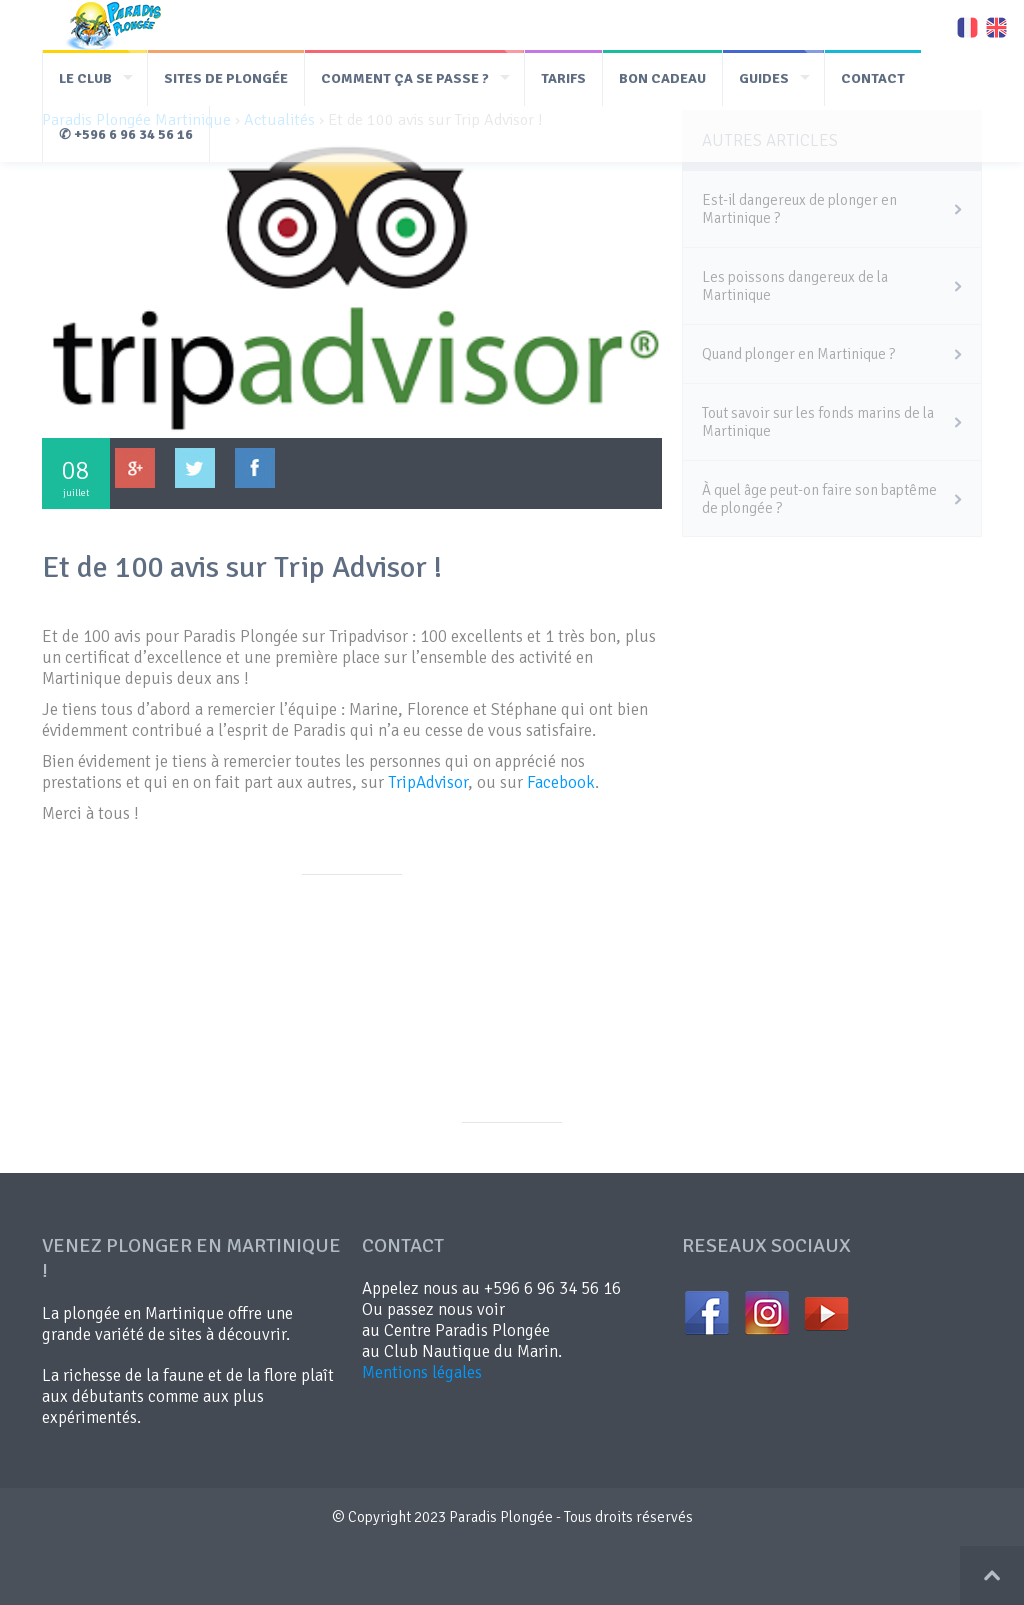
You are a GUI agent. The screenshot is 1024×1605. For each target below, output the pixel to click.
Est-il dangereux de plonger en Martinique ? (799, 209)
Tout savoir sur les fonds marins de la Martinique (818, 422)
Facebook (561, 782)
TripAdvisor (428, 782)
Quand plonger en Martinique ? (798, 354)
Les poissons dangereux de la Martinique (795, 286)
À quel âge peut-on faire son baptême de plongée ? (819, 499)
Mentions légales (422, 1372)
